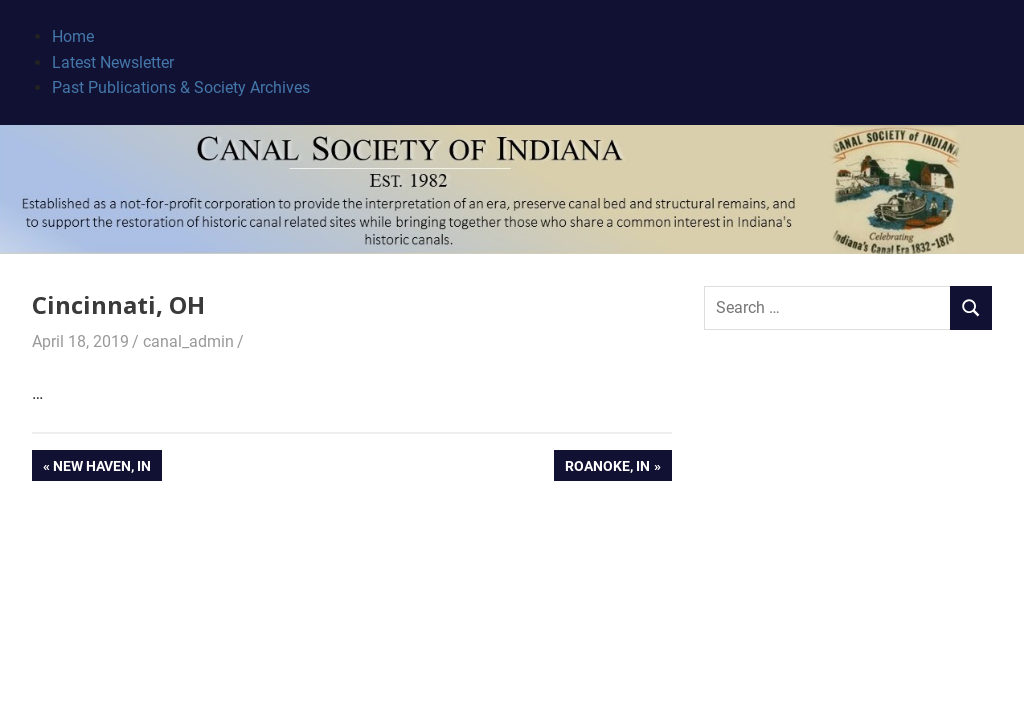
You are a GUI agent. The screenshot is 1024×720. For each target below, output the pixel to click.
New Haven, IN (101, 468)
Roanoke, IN (607, 468)
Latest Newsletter (113, 62)
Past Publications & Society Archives (181, 87)
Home (73, 36)
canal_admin (188, 341)
